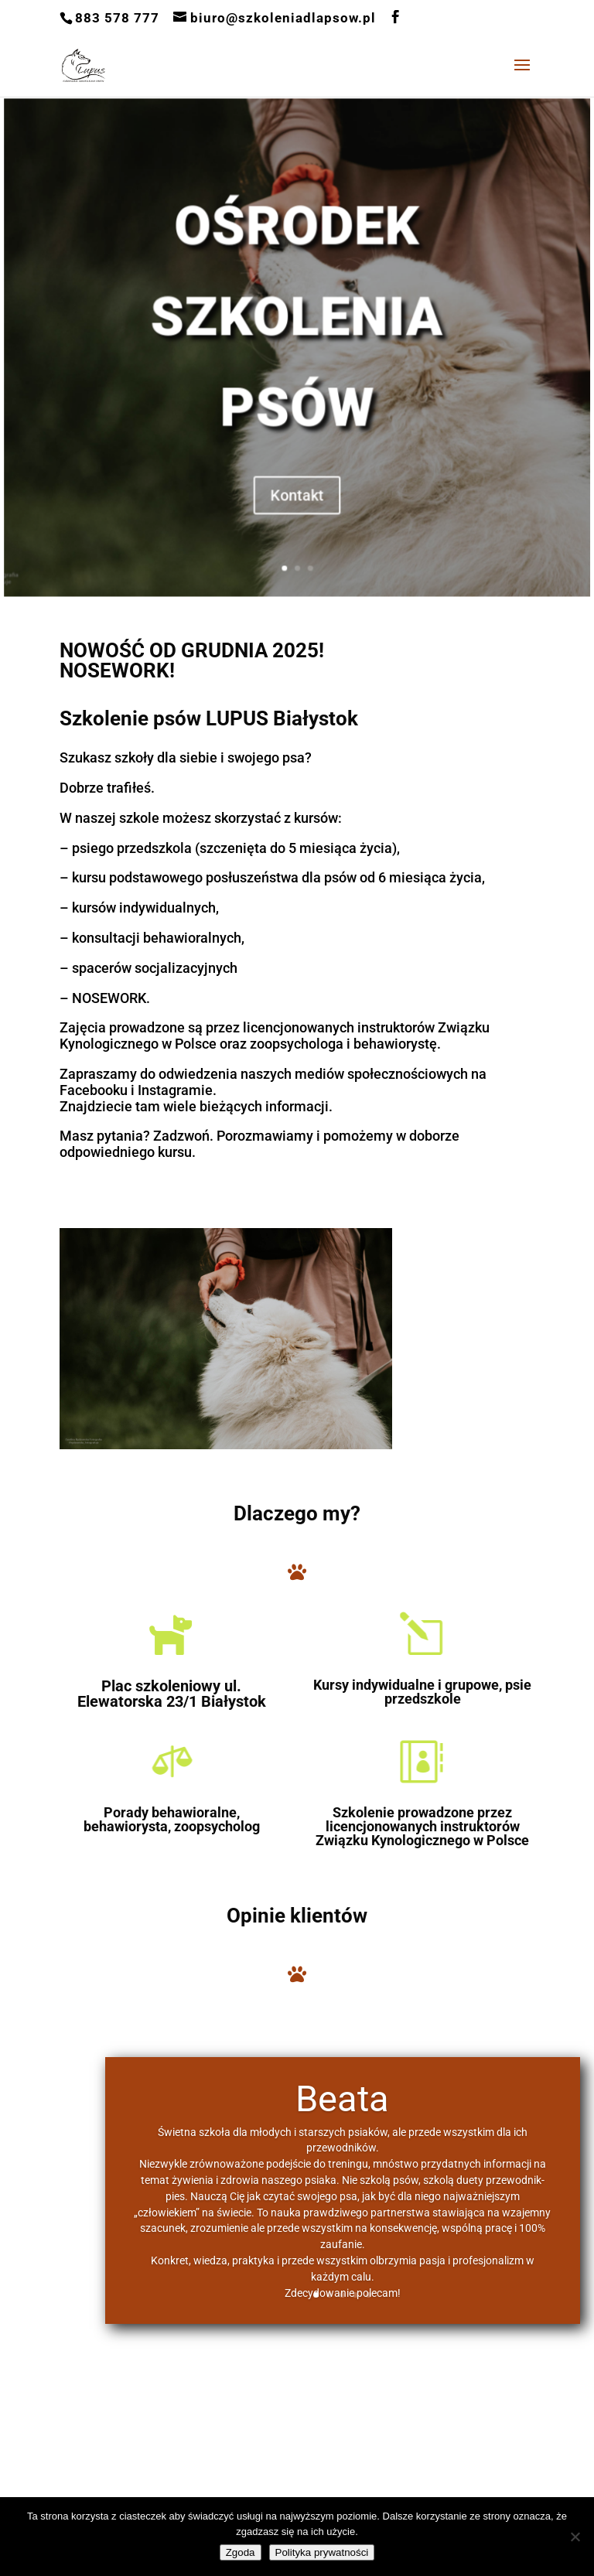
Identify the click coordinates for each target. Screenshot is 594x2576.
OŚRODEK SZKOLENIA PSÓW (297, 331)
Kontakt (297, 462)
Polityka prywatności (322, 2552)
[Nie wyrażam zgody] (574, 2536)
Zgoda (240, 2552)
